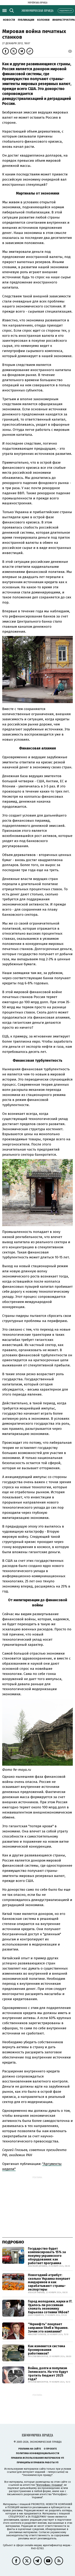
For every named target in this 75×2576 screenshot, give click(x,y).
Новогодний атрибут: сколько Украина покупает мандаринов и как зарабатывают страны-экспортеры (49, 2282)
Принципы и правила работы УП (37, 2462)
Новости (9, 19)
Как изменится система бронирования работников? (46, 2349)
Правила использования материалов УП (37, 2457)
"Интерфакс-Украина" (49, 2485)
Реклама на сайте (29, 2448)
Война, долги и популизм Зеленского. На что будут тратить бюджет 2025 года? (48, 2373)
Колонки (43, 19)
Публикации (26, 19)
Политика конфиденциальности (37, 2453)
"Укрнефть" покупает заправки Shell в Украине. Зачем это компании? (48, 2327)
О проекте (50, 2448)
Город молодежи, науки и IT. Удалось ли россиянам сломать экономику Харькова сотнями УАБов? (50, 2306)
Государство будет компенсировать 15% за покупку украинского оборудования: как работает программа (47, 2256)
